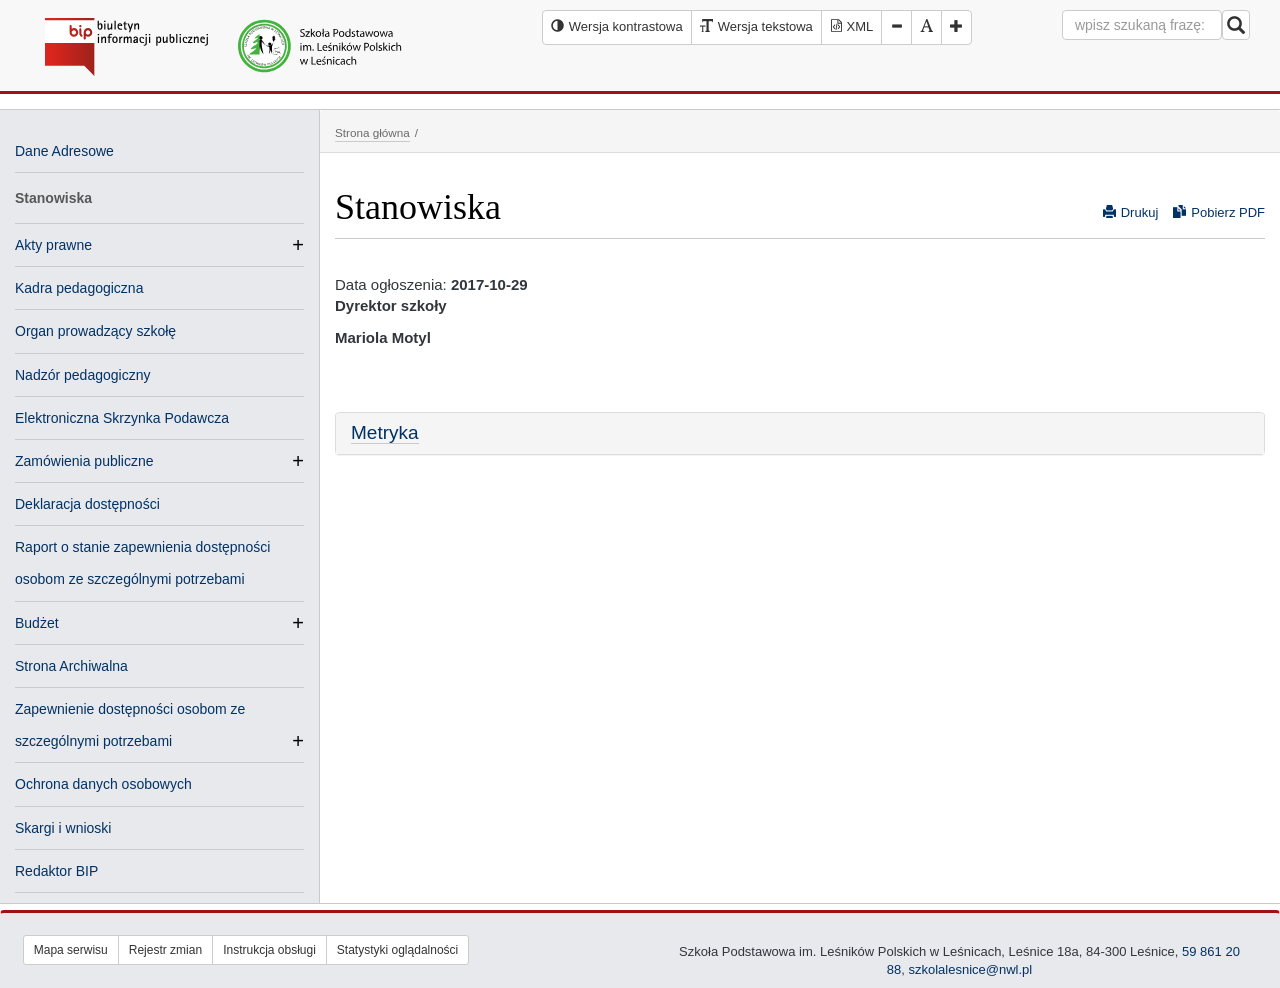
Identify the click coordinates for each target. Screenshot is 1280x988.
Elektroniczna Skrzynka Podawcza (122, 418)
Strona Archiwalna (71, 666)
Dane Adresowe (64, 151)
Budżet (37, 623)
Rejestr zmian (165, 950)
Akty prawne (53, 245)
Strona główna (372, 132)
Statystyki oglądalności (397, 950)
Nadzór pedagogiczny (82, 375)
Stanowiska (53, 198)
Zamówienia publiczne (84, 461)
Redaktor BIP (56, 871)
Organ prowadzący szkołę (95, 331)
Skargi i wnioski (63, 828)
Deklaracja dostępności (87, 504)
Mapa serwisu (71, 950)
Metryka (385, 432)
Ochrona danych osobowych (103, 784)
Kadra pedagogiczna (79, 288)
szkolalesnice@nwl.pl (970, 969)
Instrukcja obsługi (269, 950)
